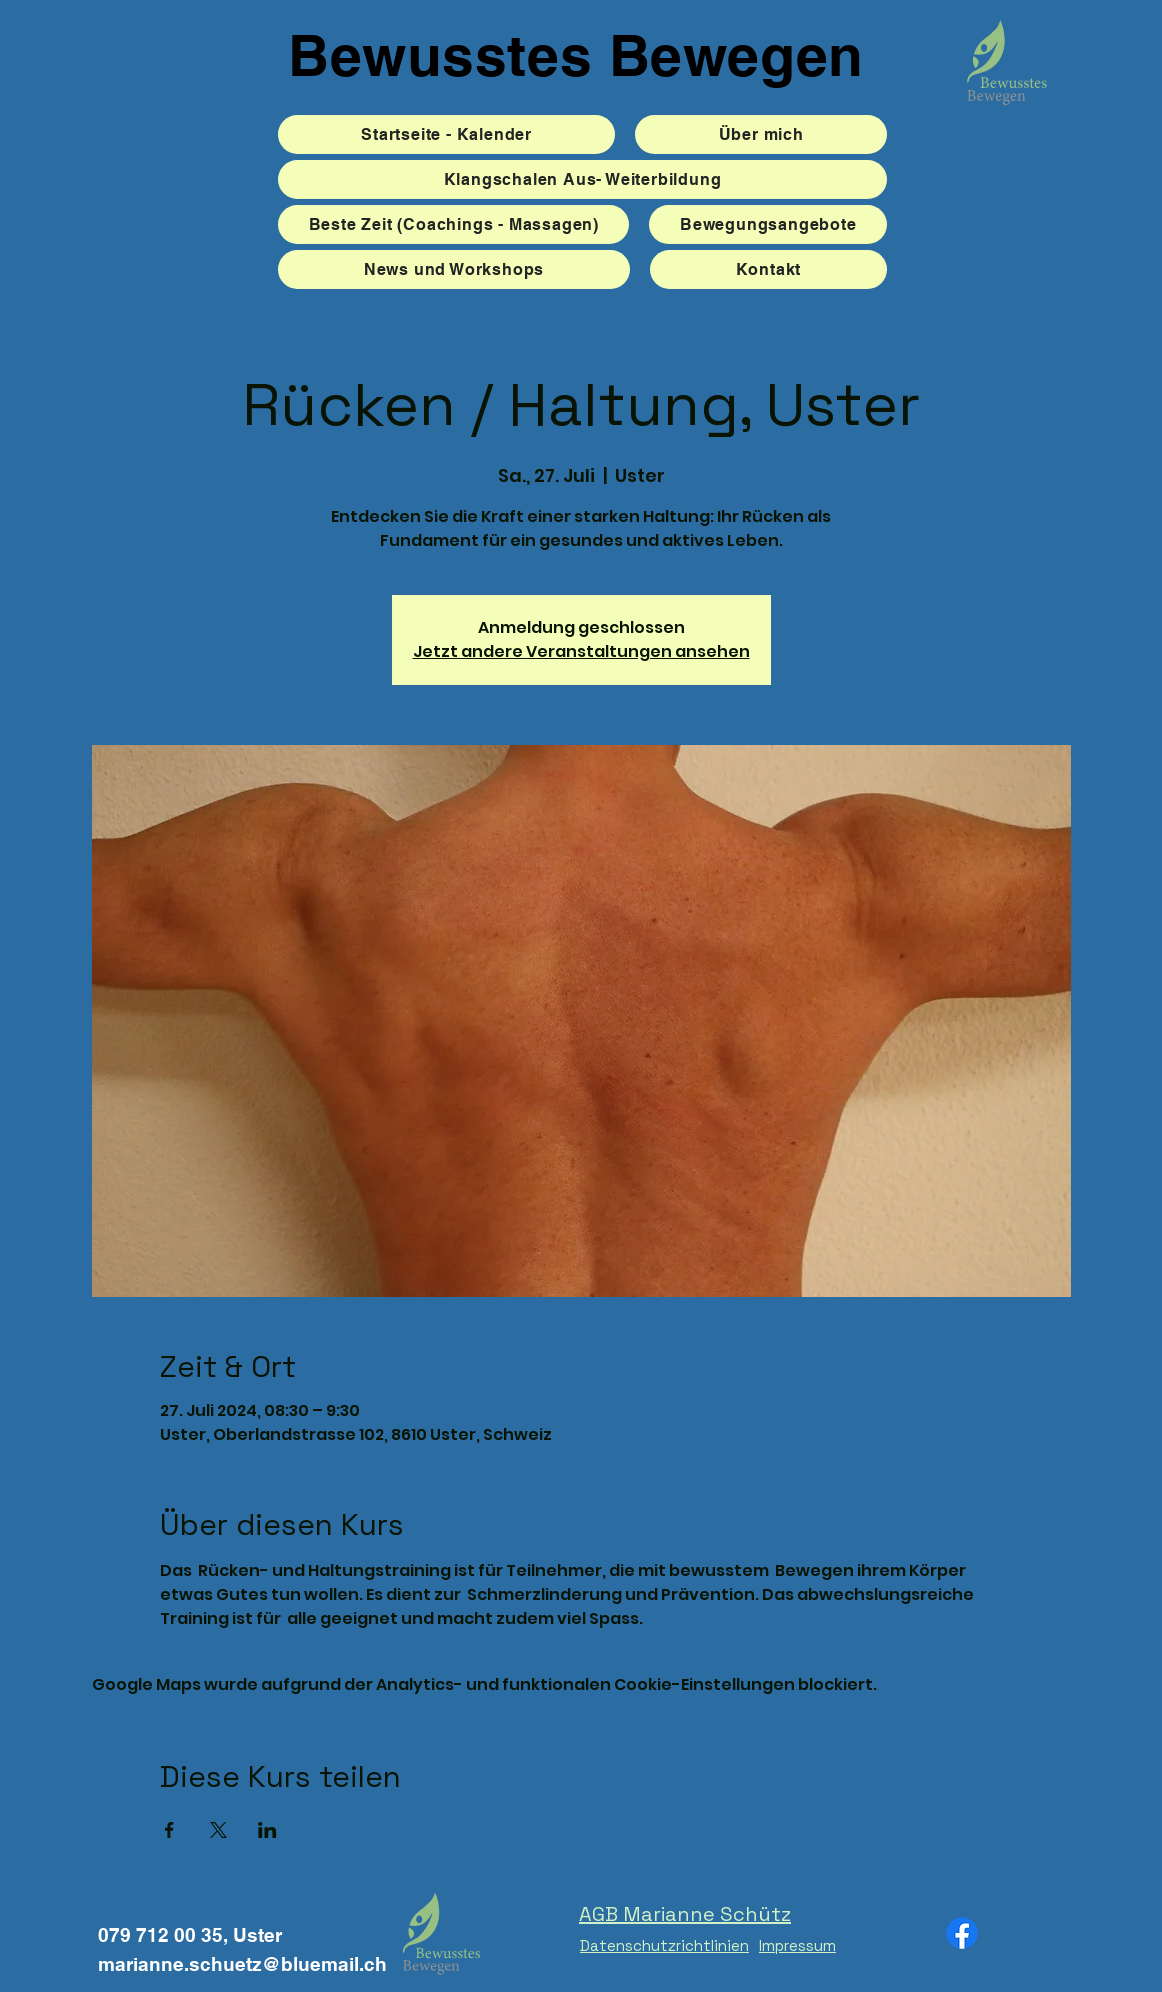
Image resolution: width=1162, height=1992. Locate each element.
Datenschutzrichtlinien (664, 1945)
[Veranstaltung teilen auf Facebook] (169, 1830)
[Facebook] (962, 1933)
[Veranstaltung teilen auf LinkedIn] (267, 1830)
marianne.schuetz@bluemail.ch (242, 1964)
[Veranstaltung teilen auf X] (218, 1830)
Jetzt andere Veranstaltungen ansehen (581, 651)
